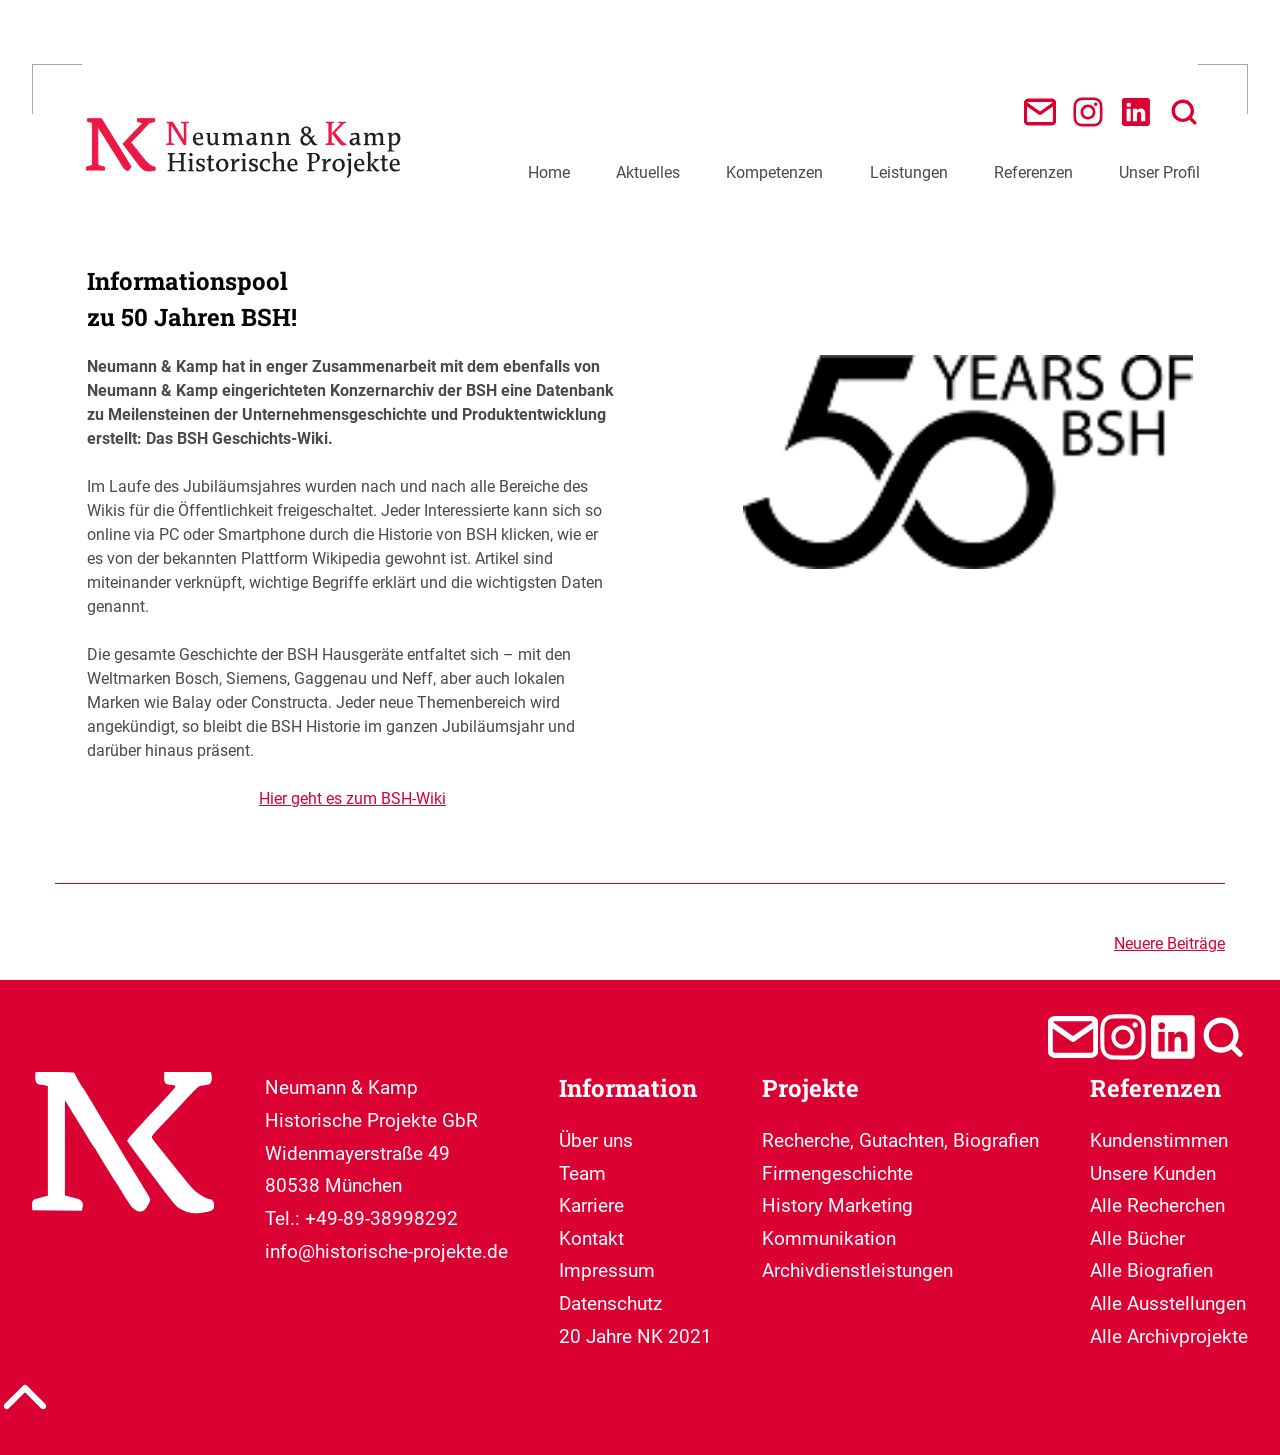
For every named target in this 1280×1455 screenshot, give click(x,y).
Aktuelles (648, 172)
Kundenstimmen (1159, 1140)
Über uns (596, 1140)
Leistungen (909, 172)
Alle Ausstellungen (1168, 1303)
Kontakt (591, 1238)
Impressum (607, 1270)
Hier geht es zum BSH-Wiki (352, 798)
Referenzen (1033, 172)
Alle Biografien (1151, 1270)
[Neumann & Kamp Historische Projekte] (248, 186)
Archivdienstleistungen (857, 1270)
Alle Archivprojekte (1169, 1336)
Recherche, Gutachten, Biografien (900, 1140)
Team (582, 1173)
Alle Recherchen (1157, 1205)
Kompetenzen (774, 172)
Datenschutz (610, 1303)
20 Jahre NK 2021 (635, 1336)
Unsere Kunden (1153, 1173)
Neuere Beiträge (1169, 943)
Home (549, 172)
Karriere (591, 1205)
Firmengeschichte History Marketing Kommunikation (837, 1206)
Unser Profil (1159, 172)
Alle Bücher (1137, 1238)
